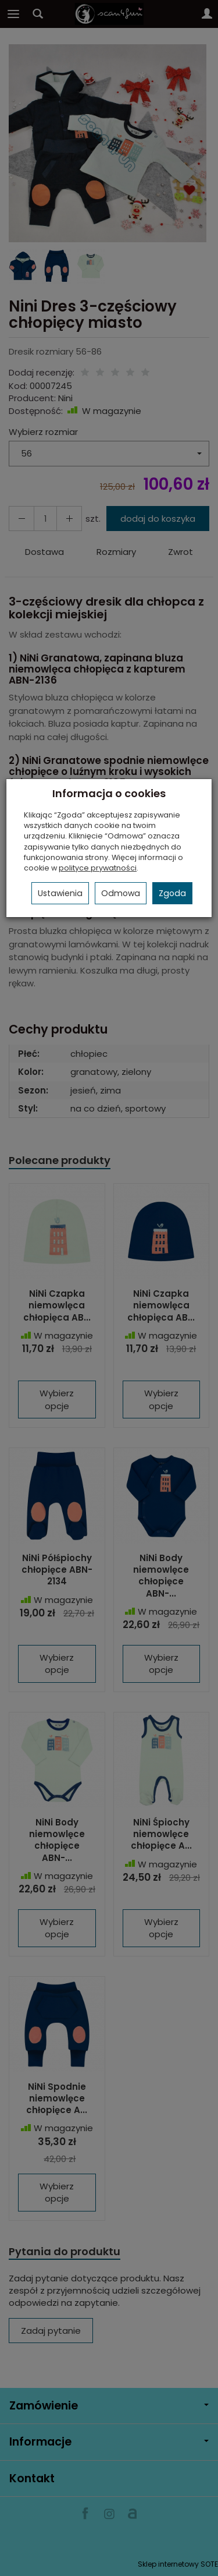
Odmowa (120, 893)
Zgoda (172, 893)
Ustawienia (60, 893)
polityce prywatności (98, 868)
